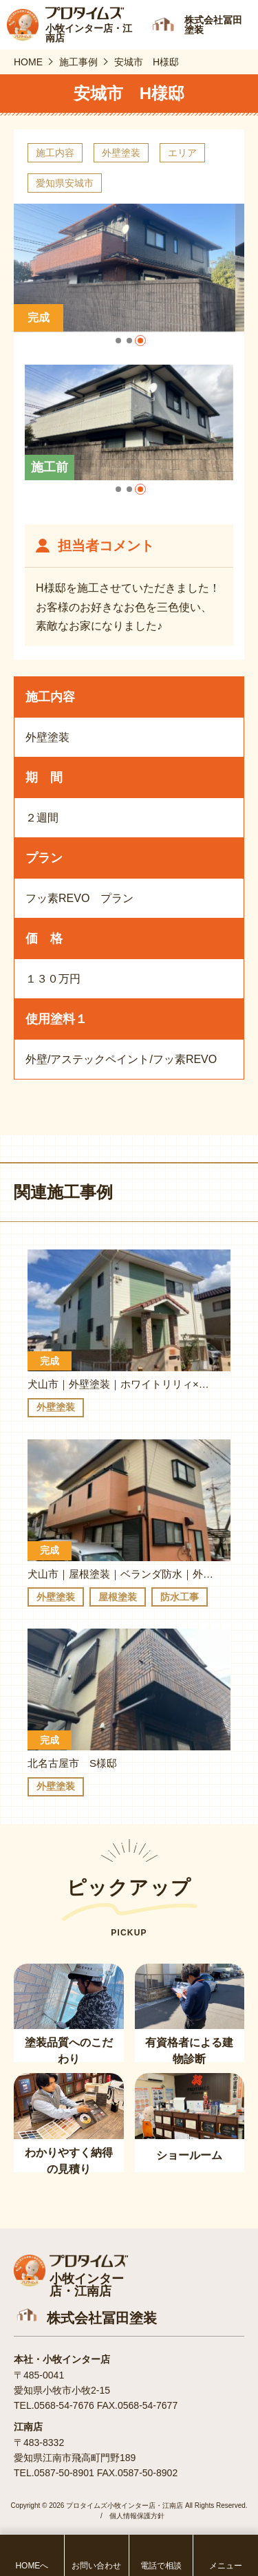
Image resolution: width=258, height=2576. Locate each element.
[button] (118, 340)
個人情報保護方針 (136, 2516)
